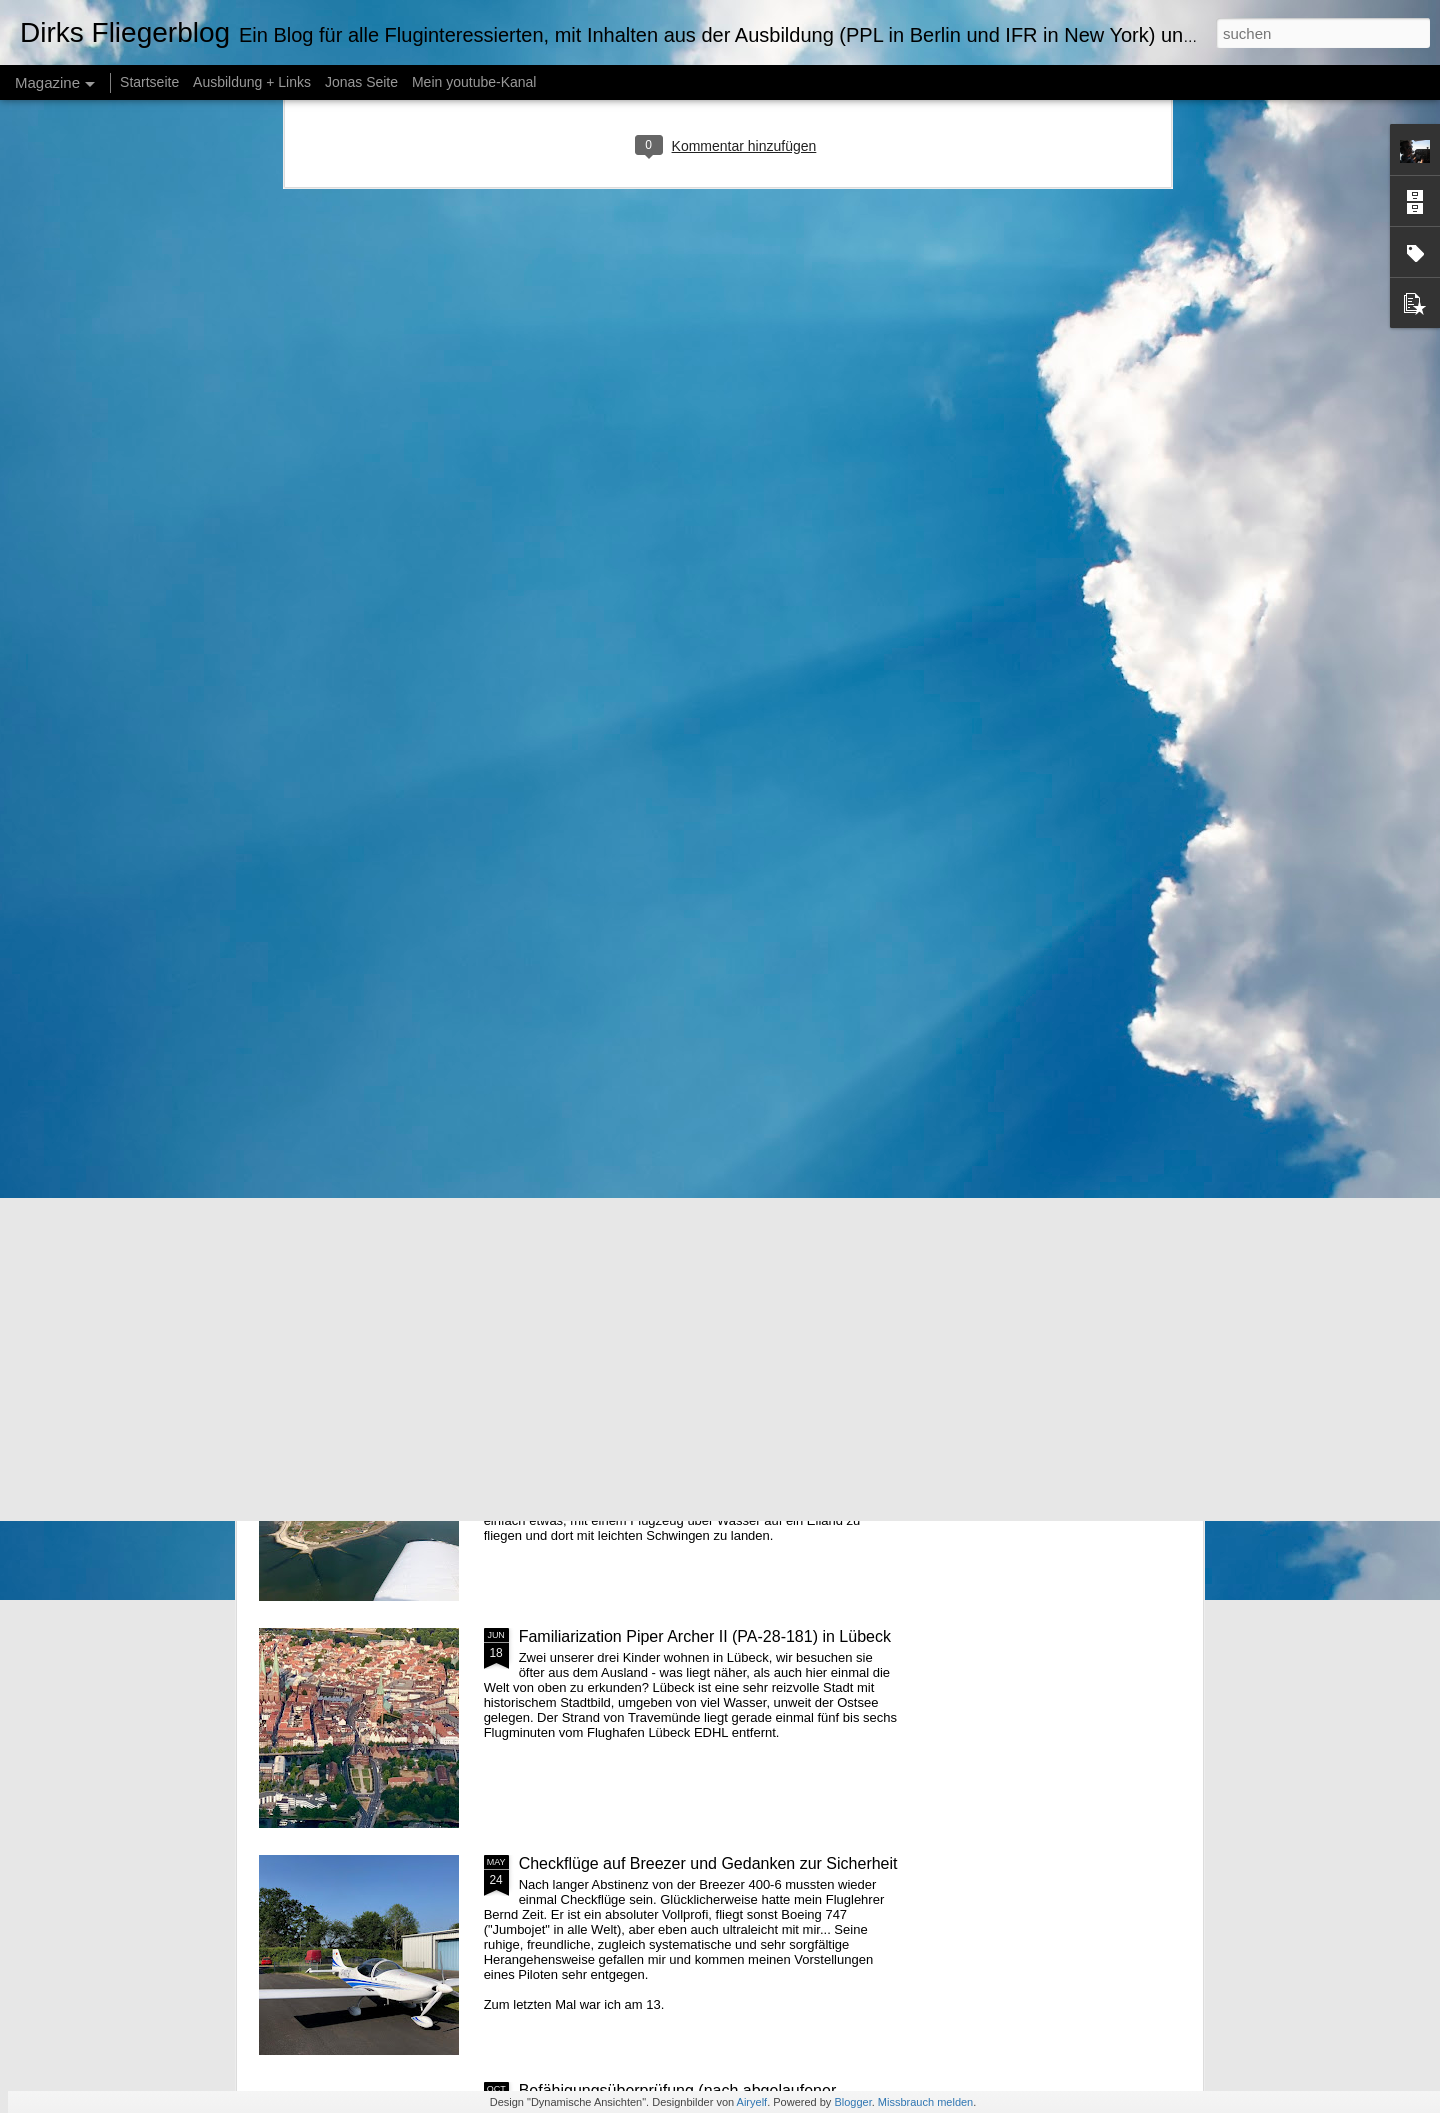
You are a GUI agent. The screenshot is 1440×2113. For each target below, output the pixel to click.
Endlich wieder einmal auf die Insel (642, 1409)
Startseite (149, 82)
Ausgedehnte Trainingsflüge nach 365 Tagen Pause (702, 955)
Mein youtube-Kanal (474, 82)
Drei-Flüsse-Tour (578, 1182)
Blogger (852, 2102)
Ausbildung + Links (252, 82)
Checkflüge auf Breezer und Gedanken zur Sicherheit (708, 1863)
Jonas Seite (361, 82)
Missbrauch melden (925, 2102)
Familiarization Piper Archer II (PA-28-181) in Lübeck (705, 1636)
